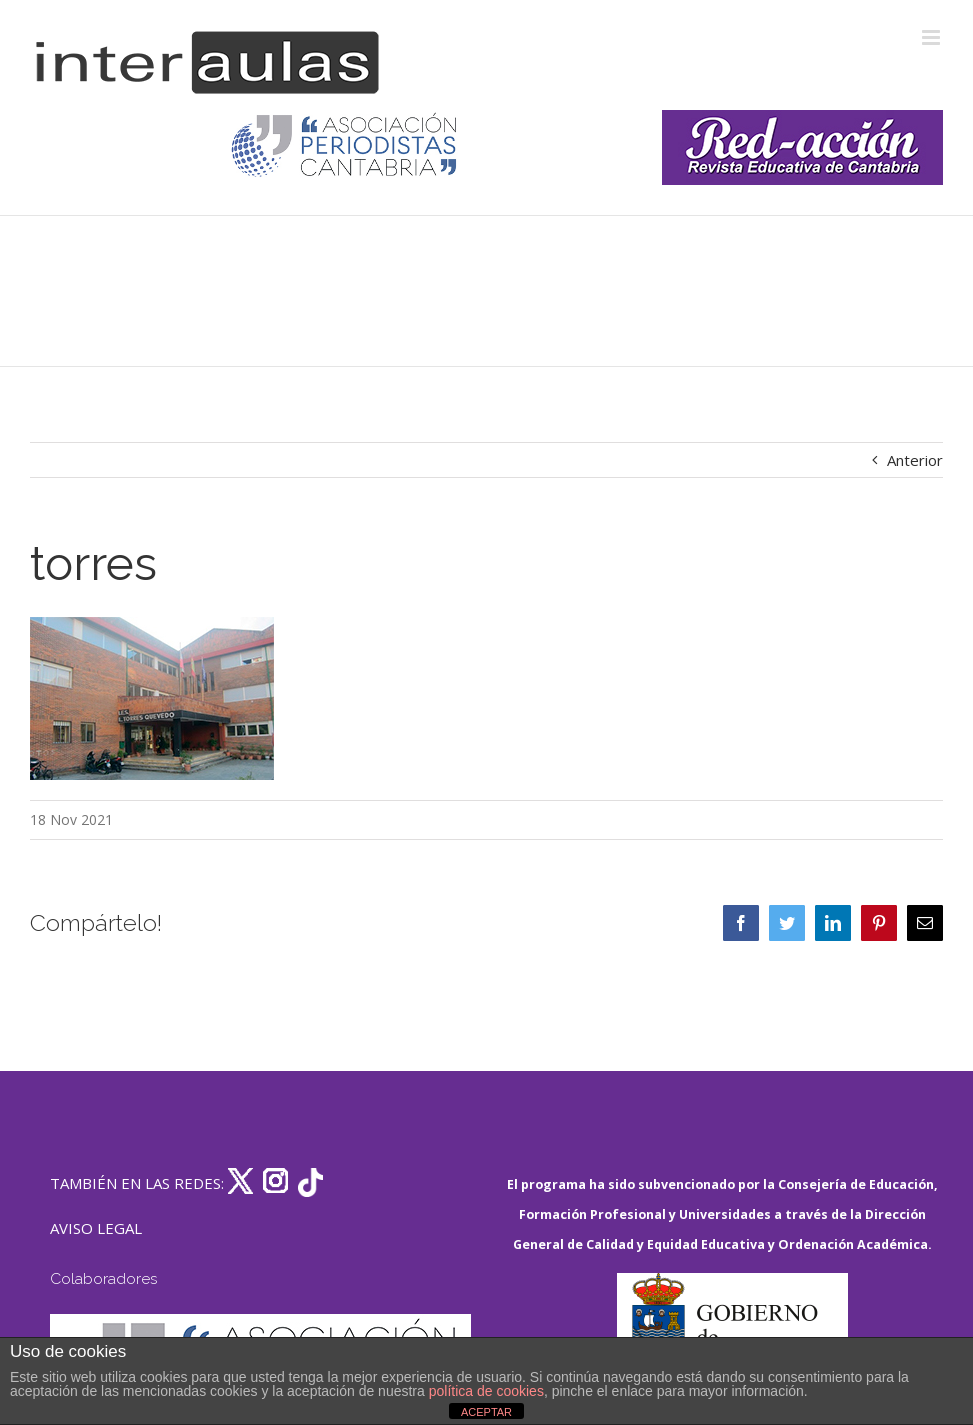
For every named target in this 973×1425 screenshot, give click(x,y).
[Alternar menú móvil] (932, 37)
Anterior (915, 460)
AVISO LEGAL (96, 1228)
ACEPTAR (486, 1412)
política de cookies (486, 1391)
